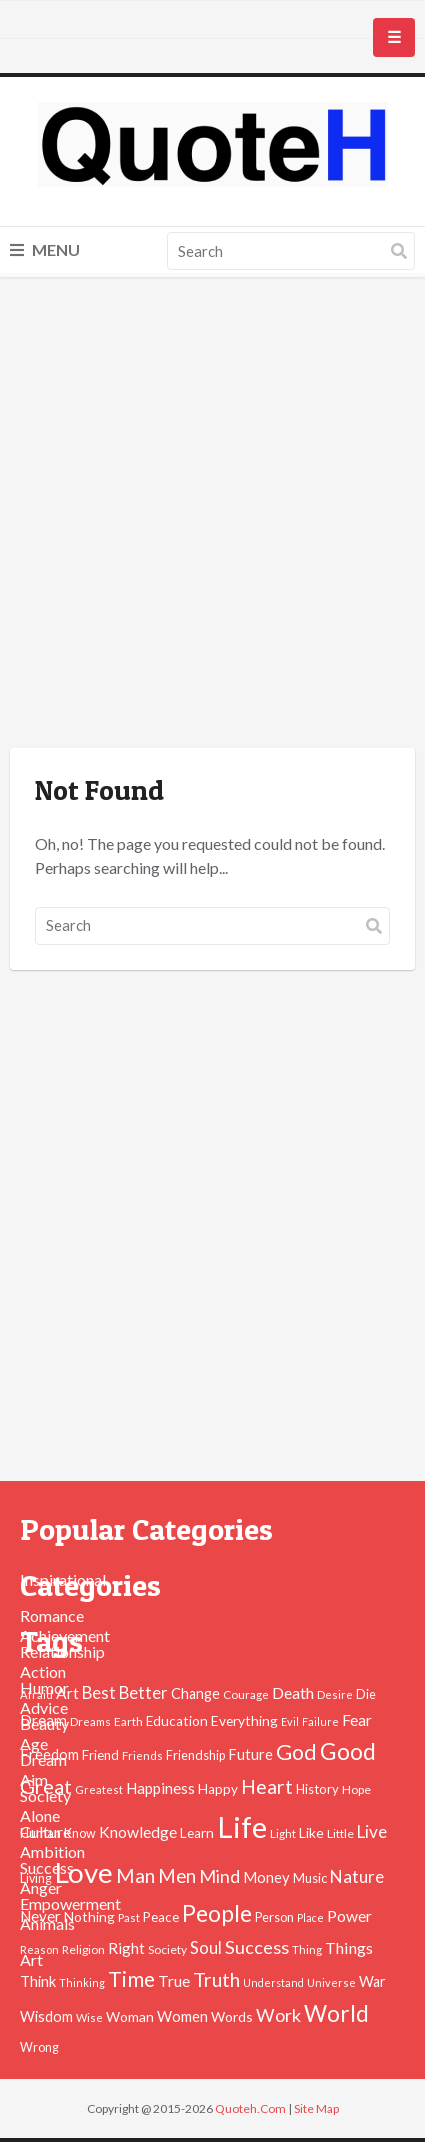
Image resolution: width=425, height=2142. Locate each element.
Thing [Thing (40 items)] (307, 1949)
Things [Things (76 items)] (349, 1947)
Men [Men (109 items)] (177, 1876)
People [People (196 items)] (217, 1913)
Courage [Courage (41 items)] (246, 1694)
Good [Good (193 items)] (348, 1751)
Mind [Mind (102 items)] (219, 1876)
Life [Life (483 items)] (242, 1826)
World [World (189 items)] (336, 2013)
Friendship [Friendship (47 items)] (195, 1755)
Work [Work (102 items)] (278, 2015)
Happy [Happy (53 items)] (218, 1789)
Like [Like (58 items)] (311, 1832)
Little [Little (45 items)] (340, 1833)
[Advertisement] (212, 515)
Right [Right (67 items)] (126, 1948)
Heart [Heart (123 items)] (267, 1786)
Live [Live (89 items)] (372, 1831)
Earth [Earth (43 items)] (128, 1721)
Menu (45, 249)
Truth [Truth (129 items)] (216, 1979)
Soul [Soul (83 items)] (206, 1948)
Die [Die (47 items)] (366, 1694)
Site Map (316, 2108)
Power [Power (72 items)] (349, 1916)
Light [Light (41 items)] (283, 1833)
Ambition (52, 1851)
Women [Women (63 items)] (182, 2016)
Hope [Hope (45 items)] (356, 1789)
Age (34, 1743)
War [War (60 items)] (372, 1981)
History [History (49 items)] (317, 1789)
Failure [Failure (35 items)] (320, 1721)
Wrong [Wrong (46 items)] (39, 2047)
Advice (44, 1707)
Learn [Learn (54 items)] (197, 1833)
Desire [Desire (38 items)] (335, 1694)
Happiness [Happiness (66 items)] (160, 1788)
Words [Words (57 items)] (232, 2016)
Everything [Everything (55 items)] (244, 1720)
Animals (47, 1923)
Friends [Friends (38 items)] (142, 1755)
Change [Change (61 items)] (195, 1693)
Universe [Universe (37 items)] (331, 1982)
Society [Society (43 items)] (167, 1949)
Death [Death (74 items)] (293, 1692)
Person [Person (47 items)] (274, 1917)
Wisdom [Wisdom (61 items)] (46, 2016)
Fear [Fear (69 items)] (357, 1720)
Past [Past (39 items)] (129, 1917)
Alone (40, 1815)
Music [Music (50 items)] (310, 1878)
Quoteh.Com (250, 2108)
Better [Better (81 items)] (143, 1693)
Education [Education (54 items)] (177, 1721)
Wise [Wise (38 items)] (89, 2017)
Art (31, 1959)
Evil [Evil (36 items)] (290, 1721)
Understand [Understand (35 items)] (273, 1982)
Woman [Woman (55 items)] (130, 2016)
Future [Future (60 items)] (250, 1754)
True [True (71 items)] (174, 1981)
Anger (41, 1887)
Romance (52, 1615)
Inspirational (63, 1579)
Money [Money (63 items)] (266, 1877)
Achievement (65, 1635)
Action (43, 1671)
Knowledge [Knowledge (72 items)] (138, 1832)
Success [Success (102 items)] (257, 1947)
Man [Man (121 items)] (135, 1875)
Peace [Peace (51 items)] (161, 1917)
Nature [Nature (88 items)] (357, 1876)
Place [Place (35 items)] (310, 1917)
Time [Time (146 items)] (131, 1978)
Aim (34, 1779)
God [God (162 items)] (296, 1752)
